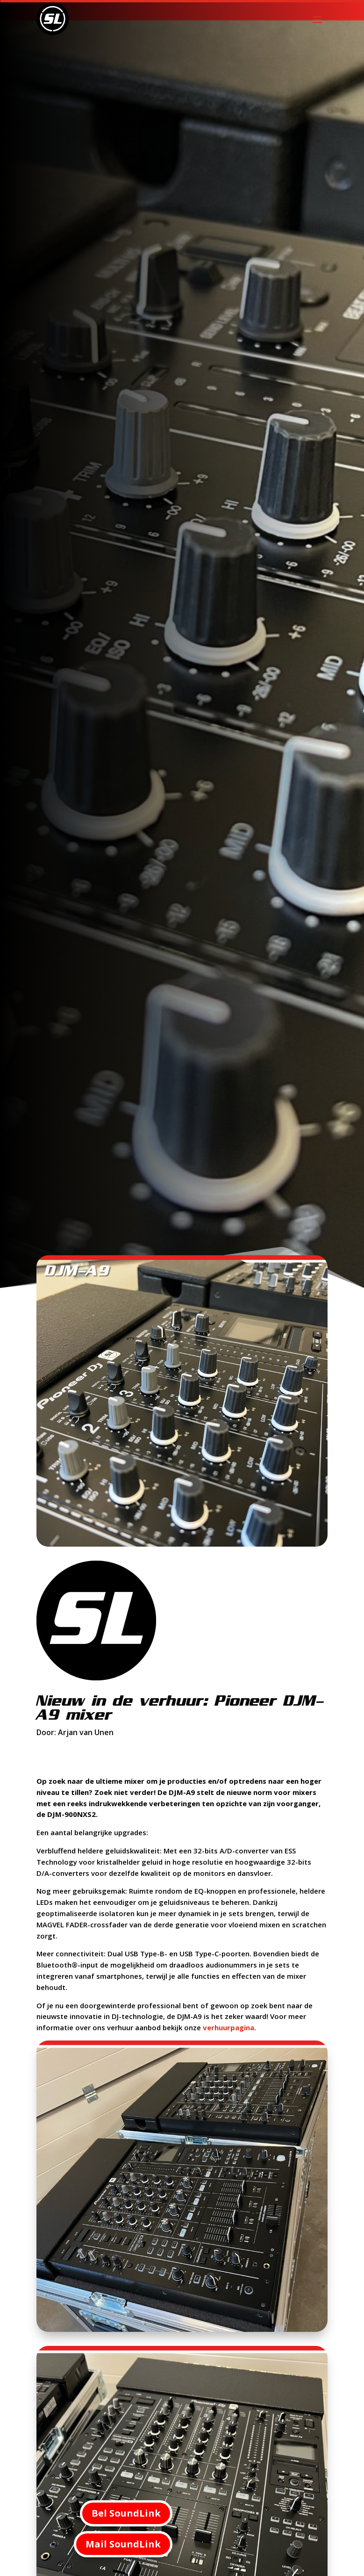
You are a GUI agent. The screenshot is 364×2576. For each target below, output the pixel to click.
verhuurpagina (228, 2027)
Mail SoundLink (123, 2544)
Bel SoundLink (126, 2513)
